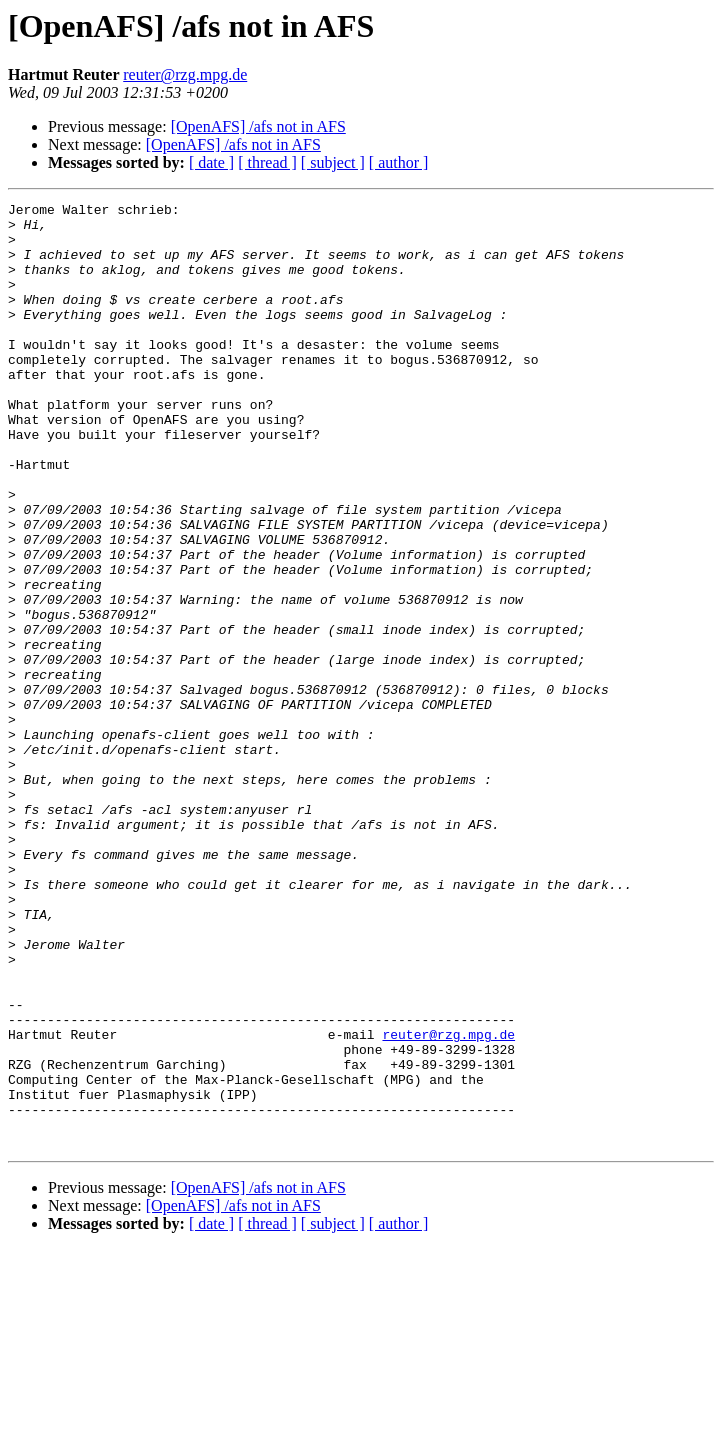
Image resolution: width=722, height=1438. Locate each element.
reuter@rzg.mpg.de (185, 74)
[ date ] (211, 162)
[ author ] (399, 162)
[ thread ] (267, 162)
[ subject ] (333, 162)
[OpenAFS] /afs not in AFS (258, 126)
